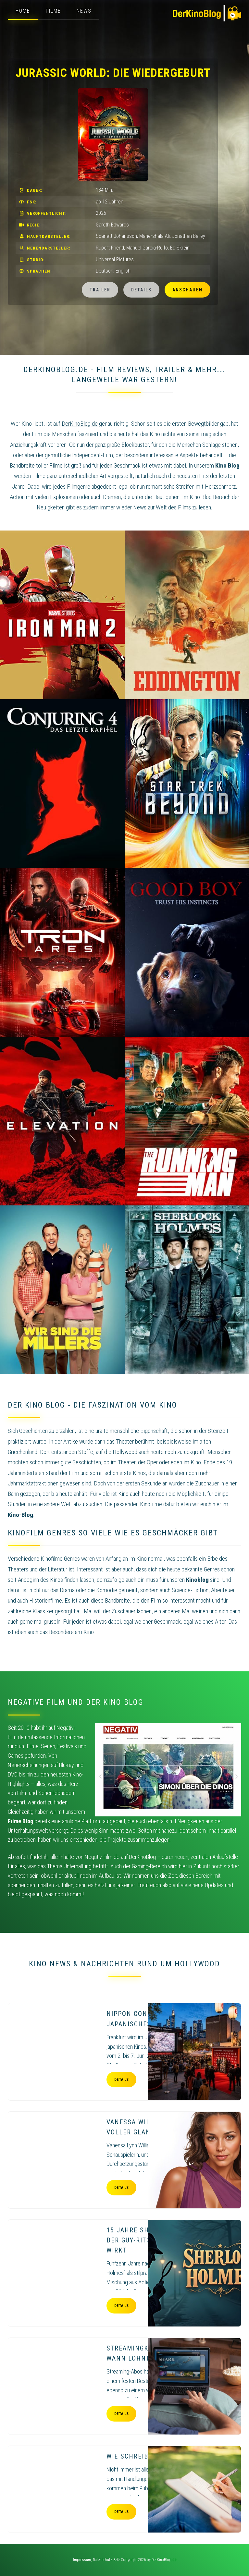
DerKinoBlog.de (164, 2560)
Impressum (82, 2560)
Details (141, 289)
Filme (53, 11)
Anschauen (187, 289)
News (84, 11)
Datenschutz (102, 2560)
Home (23, 11)
